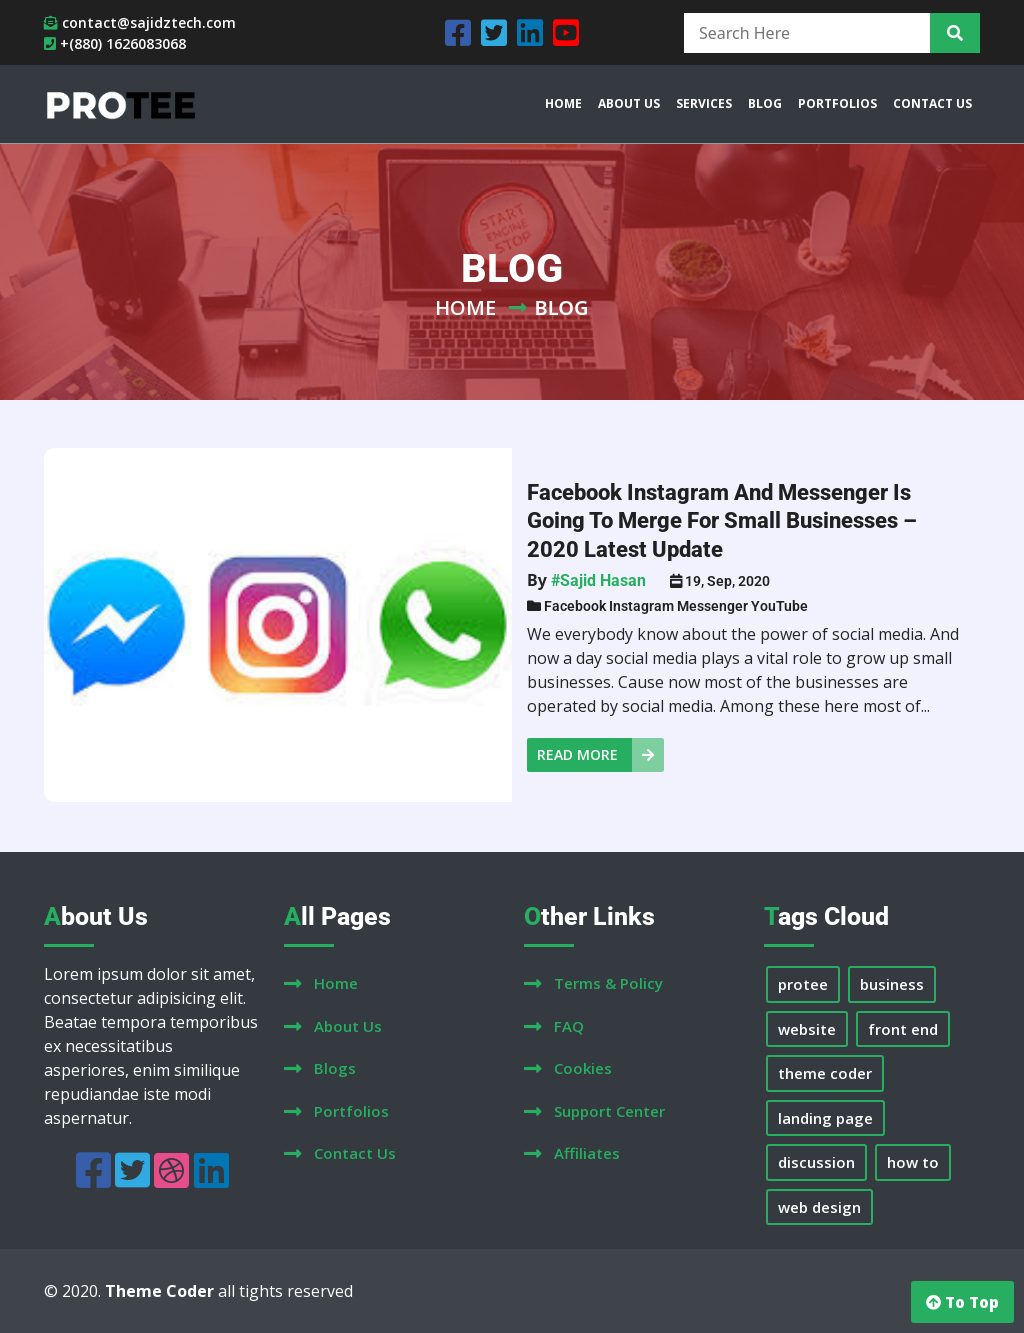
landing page (825, 1118)
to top (962, 1302)
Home (465, 307)
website (807, 1029)
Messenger (712, 606)
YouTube (779, 606)
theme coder (825, 1073)
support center (609, 1111)
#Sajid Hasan (598, 580)
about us (348, 1026)
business (892, 984)
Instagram (641, 606)
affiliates (587, 1153)
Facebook (575, 606)
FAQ (569, 1026)
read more (600, 755)
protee (803, 984)
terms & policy (608, 983)
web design (819, 1207)
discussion (816, 1162)
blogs (335, 1068)
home (336, 983)
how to (913, 1162)
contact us (355, 1153)
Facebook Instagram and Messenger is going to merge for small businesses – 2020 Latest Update (722, 521)
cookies (583, 1068)
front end (903, 1029)
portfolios (351, 1111)
